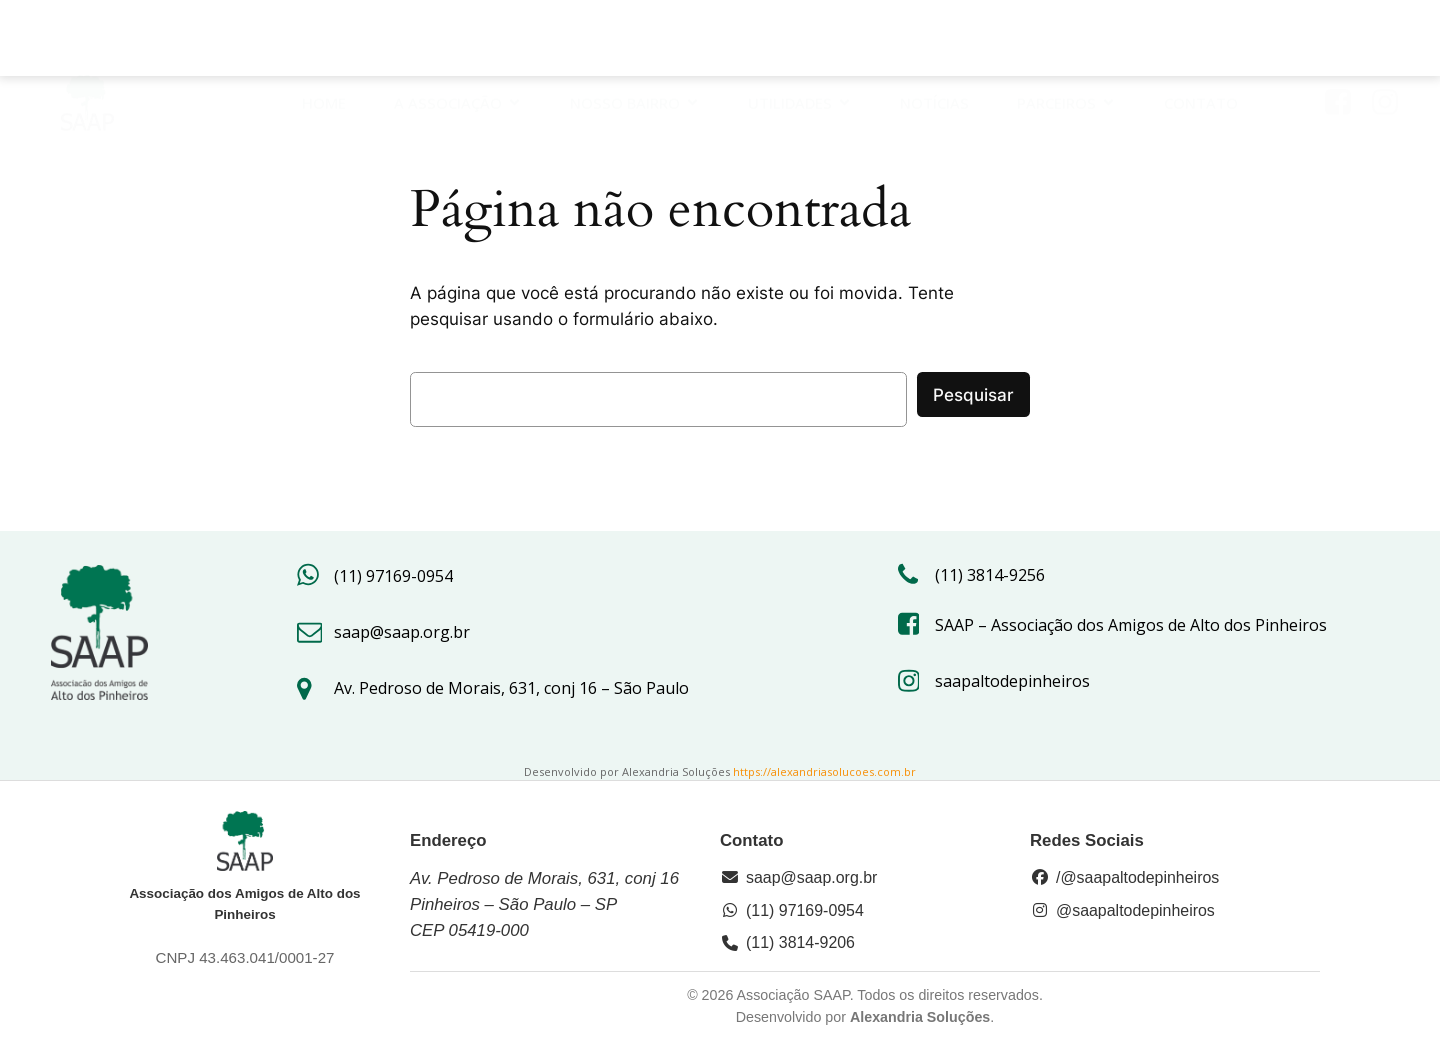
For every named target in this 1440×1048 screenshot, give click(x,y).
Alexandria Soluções (920, 1017)
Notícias (934, 41)
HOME (324, 41)
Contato (1201, 41)
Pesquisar (973, 395)
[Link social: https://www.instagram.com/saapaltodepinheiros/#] (1392, 41)
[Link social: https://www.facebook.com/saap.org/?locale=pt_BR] (1345, 41)
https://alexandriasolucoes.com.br (824, 771)
